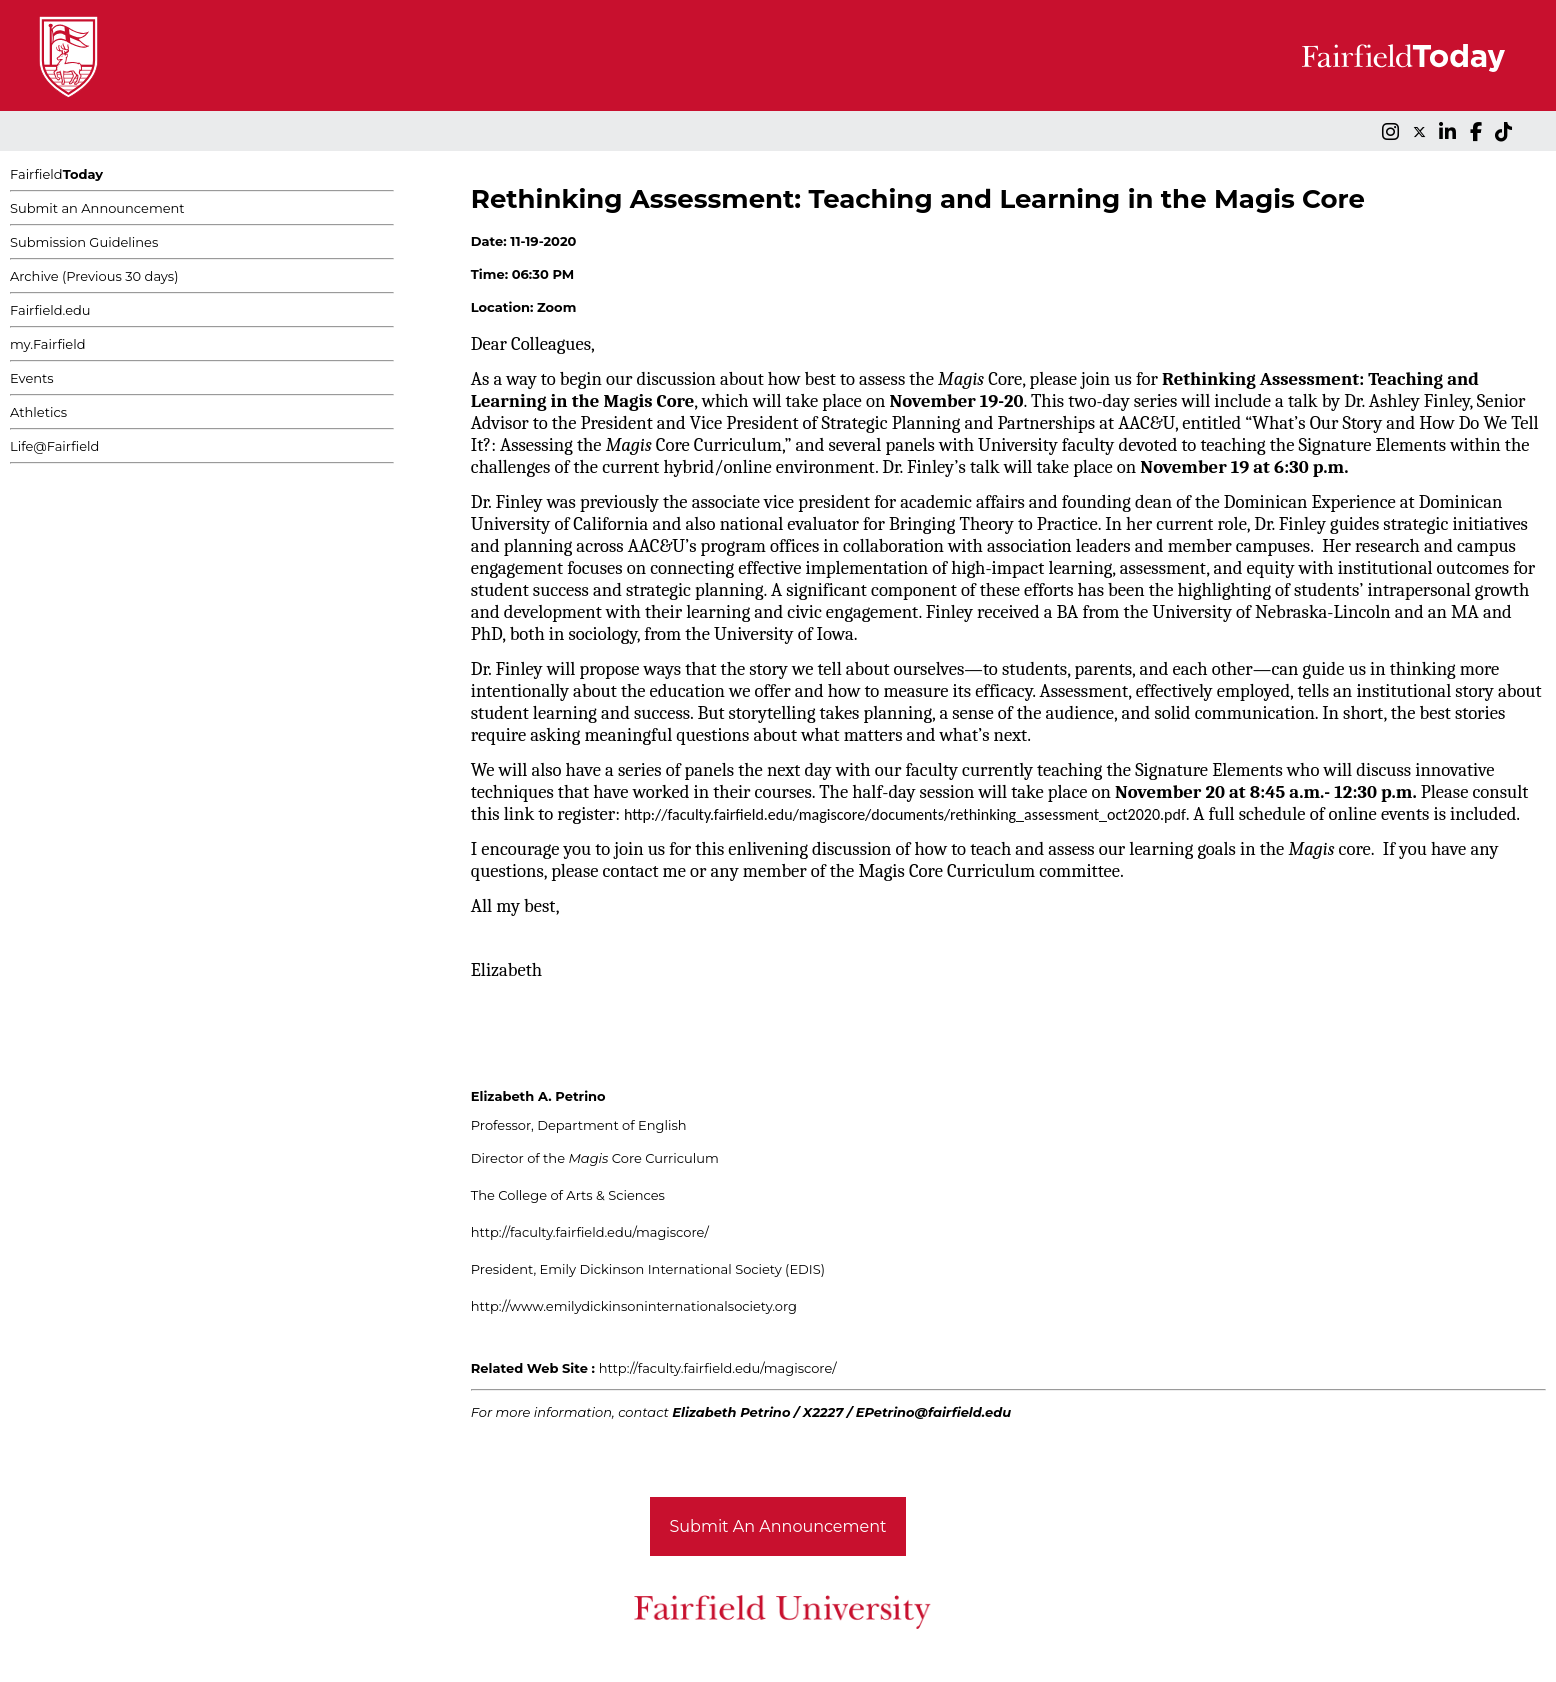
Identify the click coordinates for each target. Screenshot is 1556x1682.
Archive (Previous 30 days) (94, 276)
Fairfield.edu (50, 310)
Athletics (38, 412)
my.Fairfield (48, 344)
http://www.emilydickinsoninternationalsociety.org (634, 1306)
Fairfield (56, 174)
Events (32, 378)
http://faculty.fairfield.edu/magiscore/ (590, 1232)
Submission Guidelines (84, 242)
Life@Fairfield (54, 446)
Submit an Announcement (97, 208)
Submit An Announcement (778, 1526)
